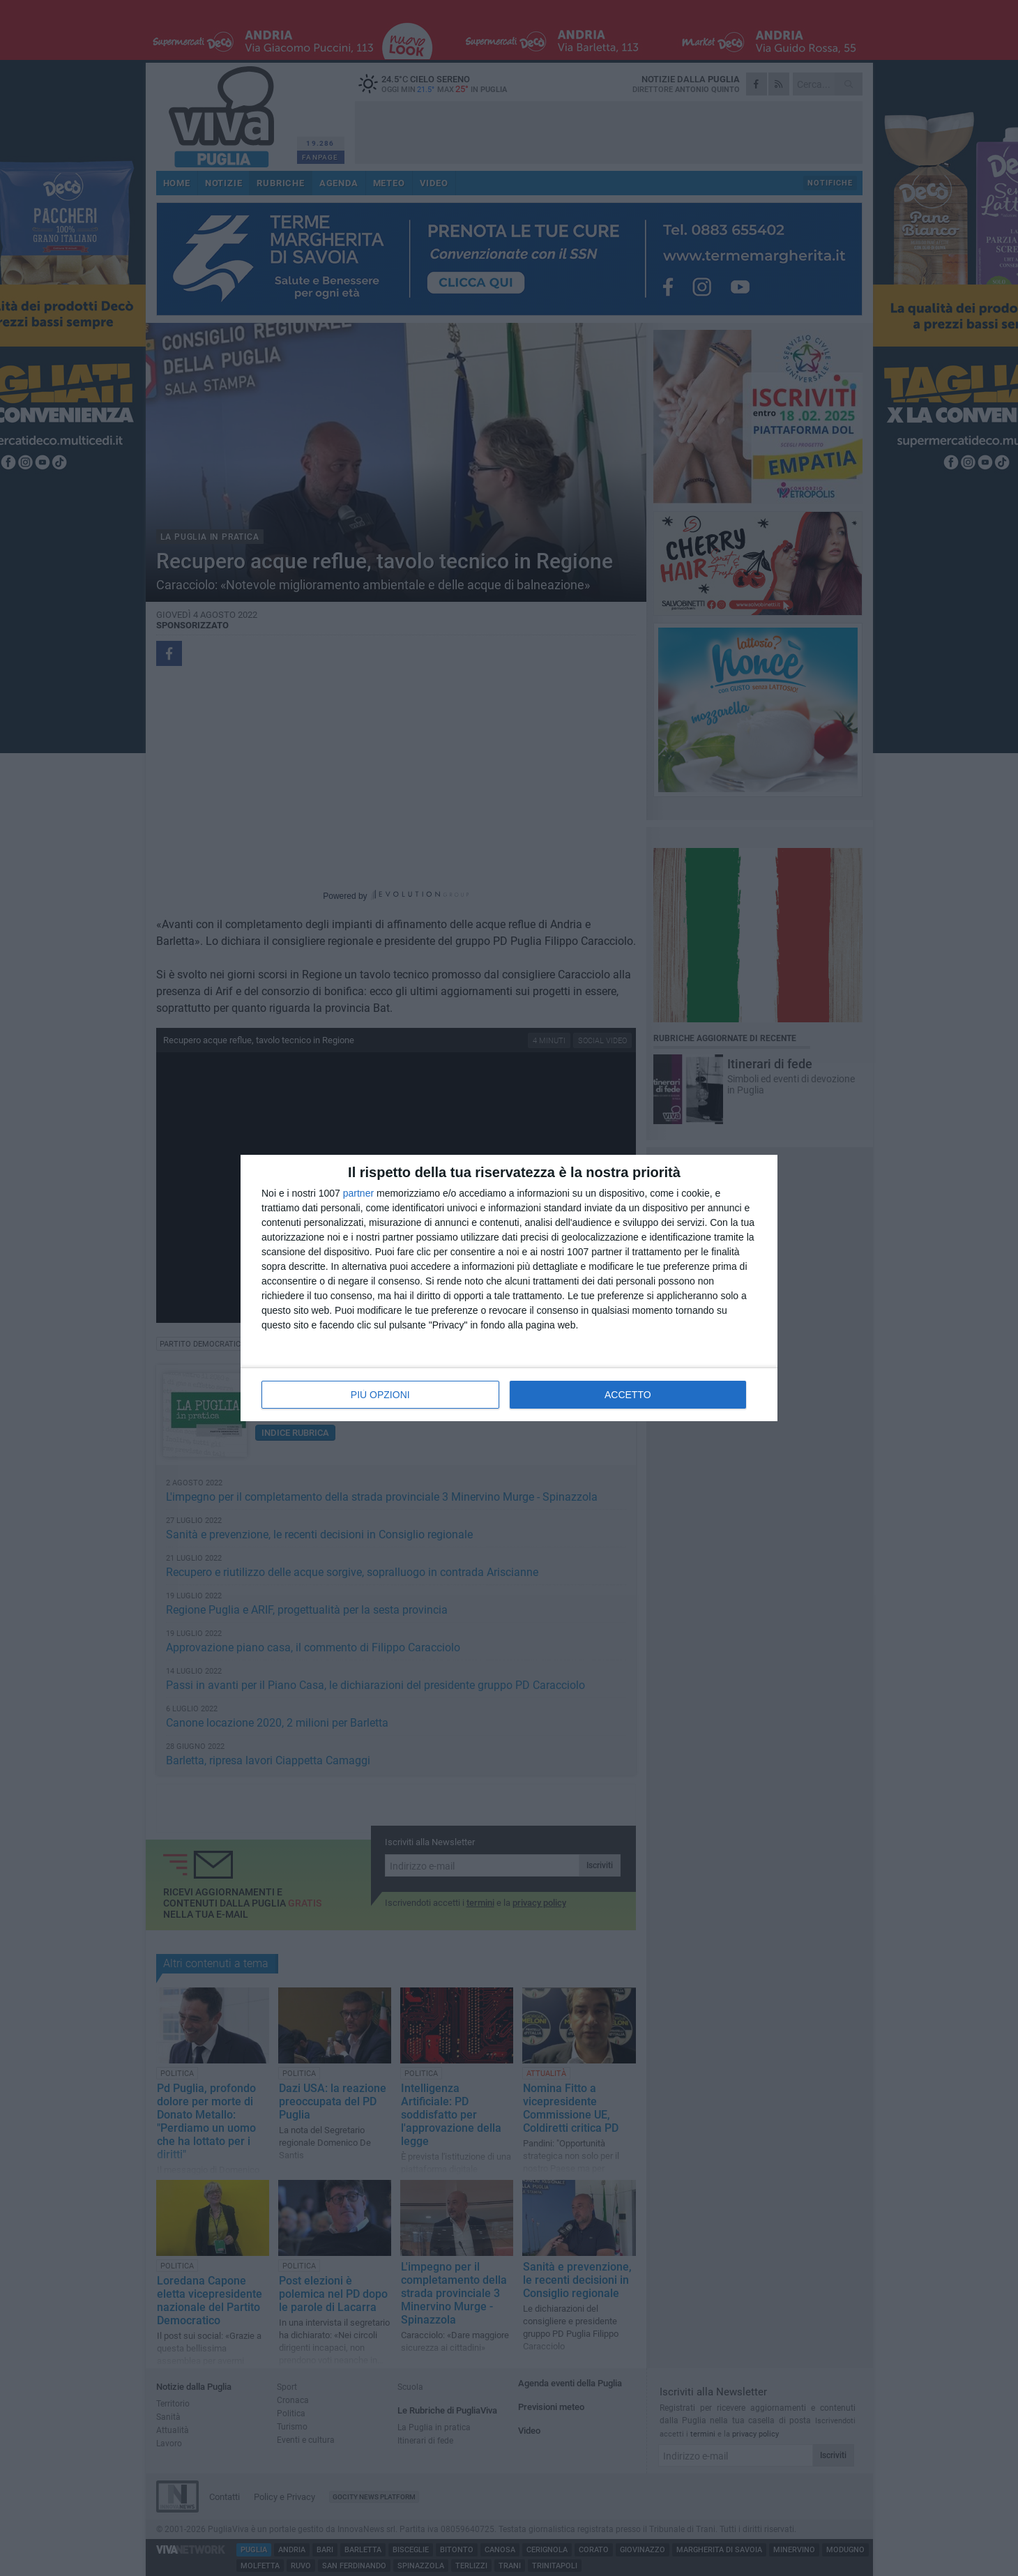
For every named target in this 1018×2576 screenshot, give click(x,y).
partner (358, 1193)
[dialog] (509, 1288)
